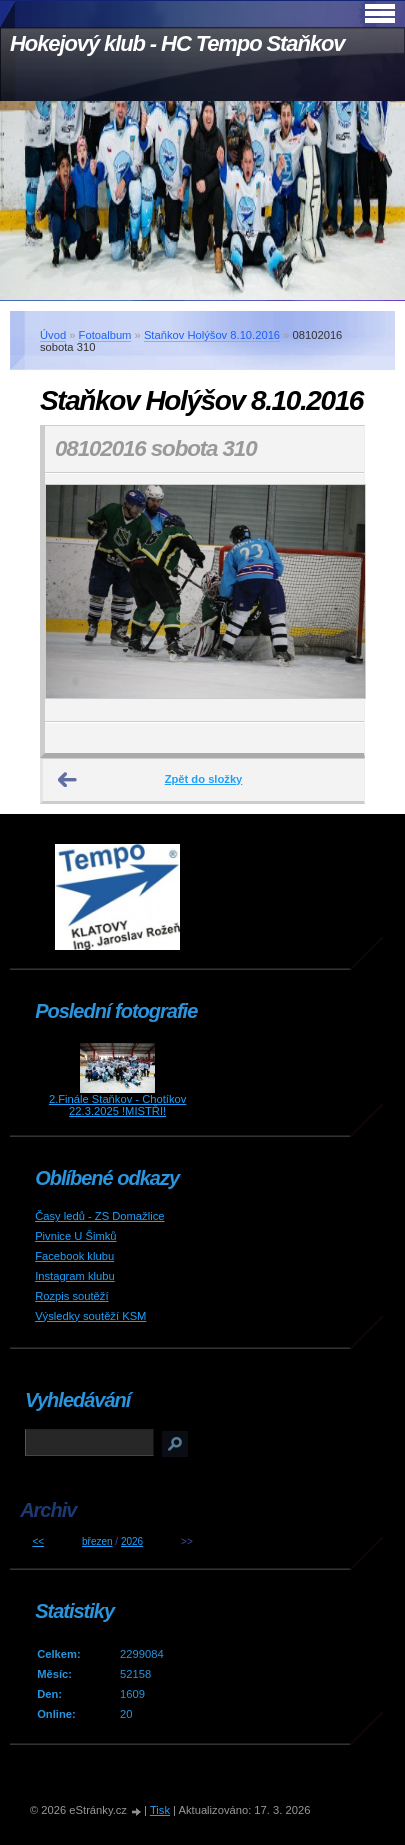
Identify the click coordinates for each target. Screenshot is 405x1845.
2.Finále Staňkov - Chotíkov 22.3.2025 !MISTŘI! (117, 1105)
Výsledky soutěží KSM (90, 1316)
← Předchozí (68, 780)
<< (38, 1541)
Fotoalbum (105, 335)
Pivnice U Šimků (75, 1236)
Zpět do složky (204, 779)
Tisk (160, 1810)
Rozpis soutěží (71, 1296)
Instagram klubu (75, 1276)
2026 (132, 1541)
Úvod (53, 335)
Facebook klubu (74, 1256)
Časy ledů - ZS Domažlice (99, 1216)
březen (97, 1541)
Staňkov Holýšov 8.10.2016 (212, 335)
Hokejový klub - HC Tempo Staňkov (177, 43)
